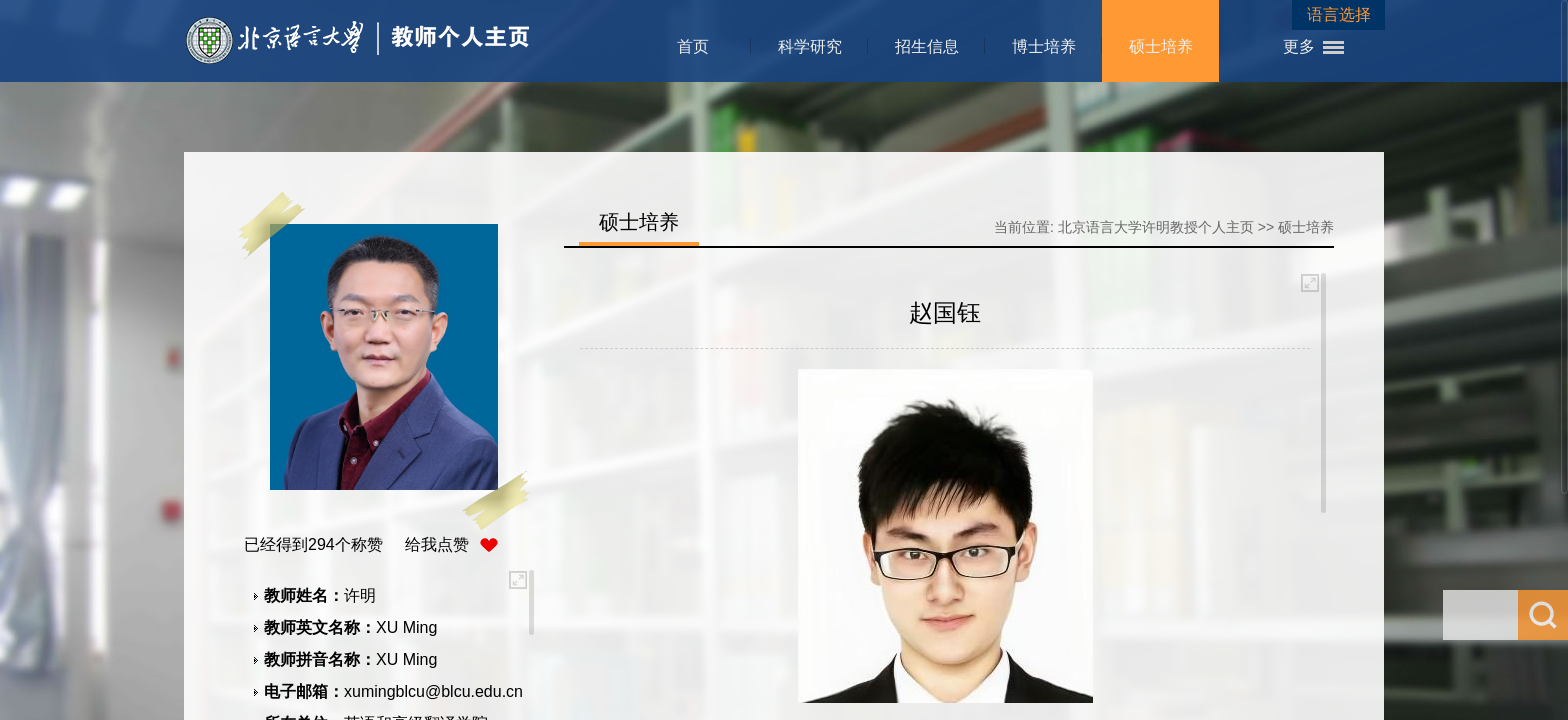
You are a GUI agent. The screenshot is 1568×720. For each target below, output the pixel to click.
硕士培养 (1161, 46)
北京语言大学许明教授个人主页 (1156, 227)
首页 (693, 46)
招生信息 (927, 46)
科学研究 (810, 46)
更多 (1299, 46)
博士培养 (1044, 46)
